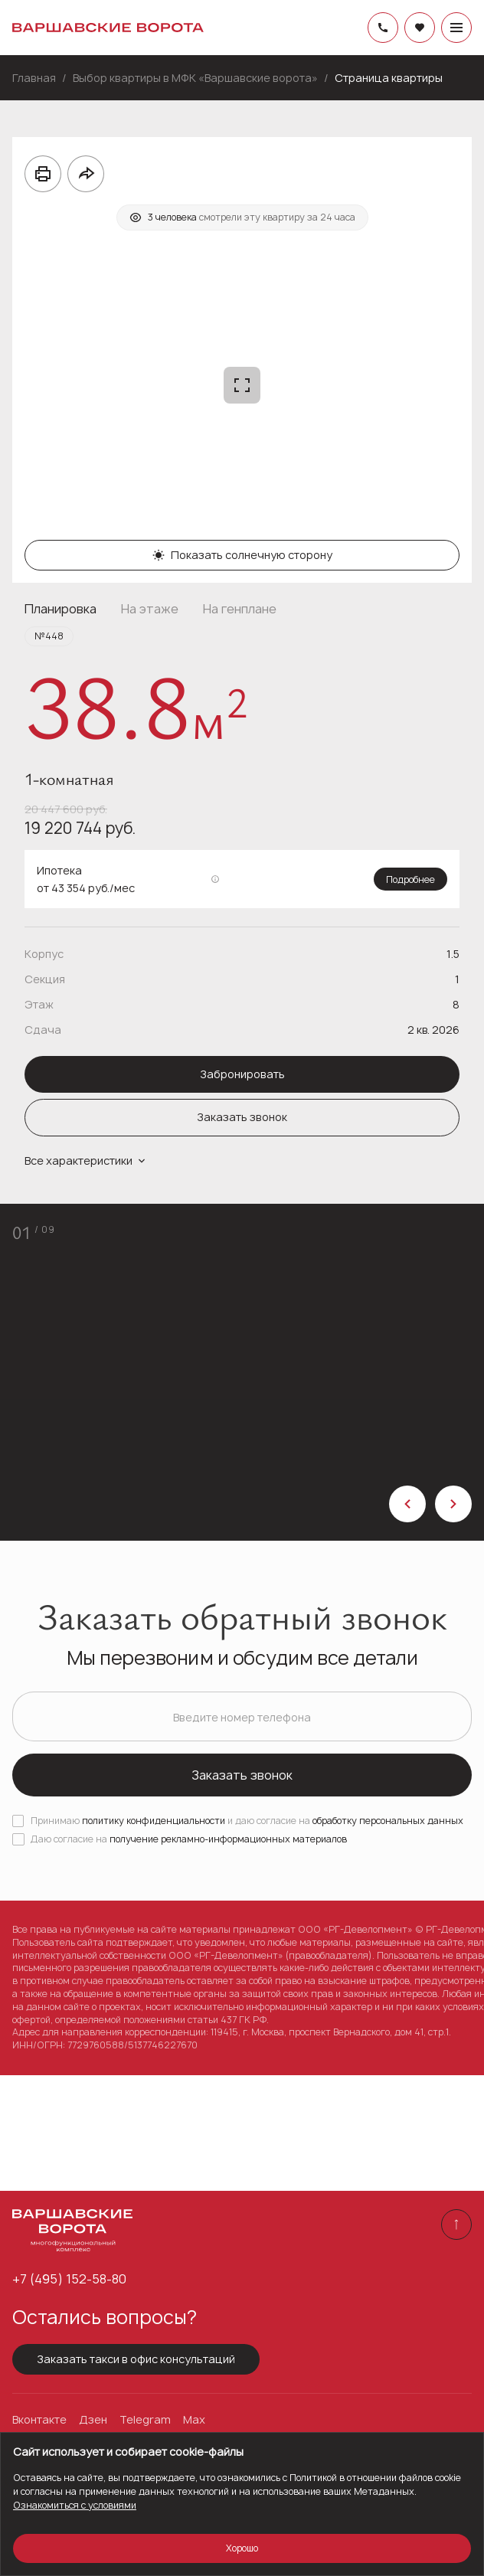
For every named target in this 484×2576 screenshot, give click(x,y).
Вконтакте (39, 2420)
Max (194, 2420)
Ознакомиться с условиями (74, 2505)
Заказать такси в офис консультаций (136, 2359)
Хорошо (242, 2548)
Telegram (145, 2420)
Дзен (93, 2420)
